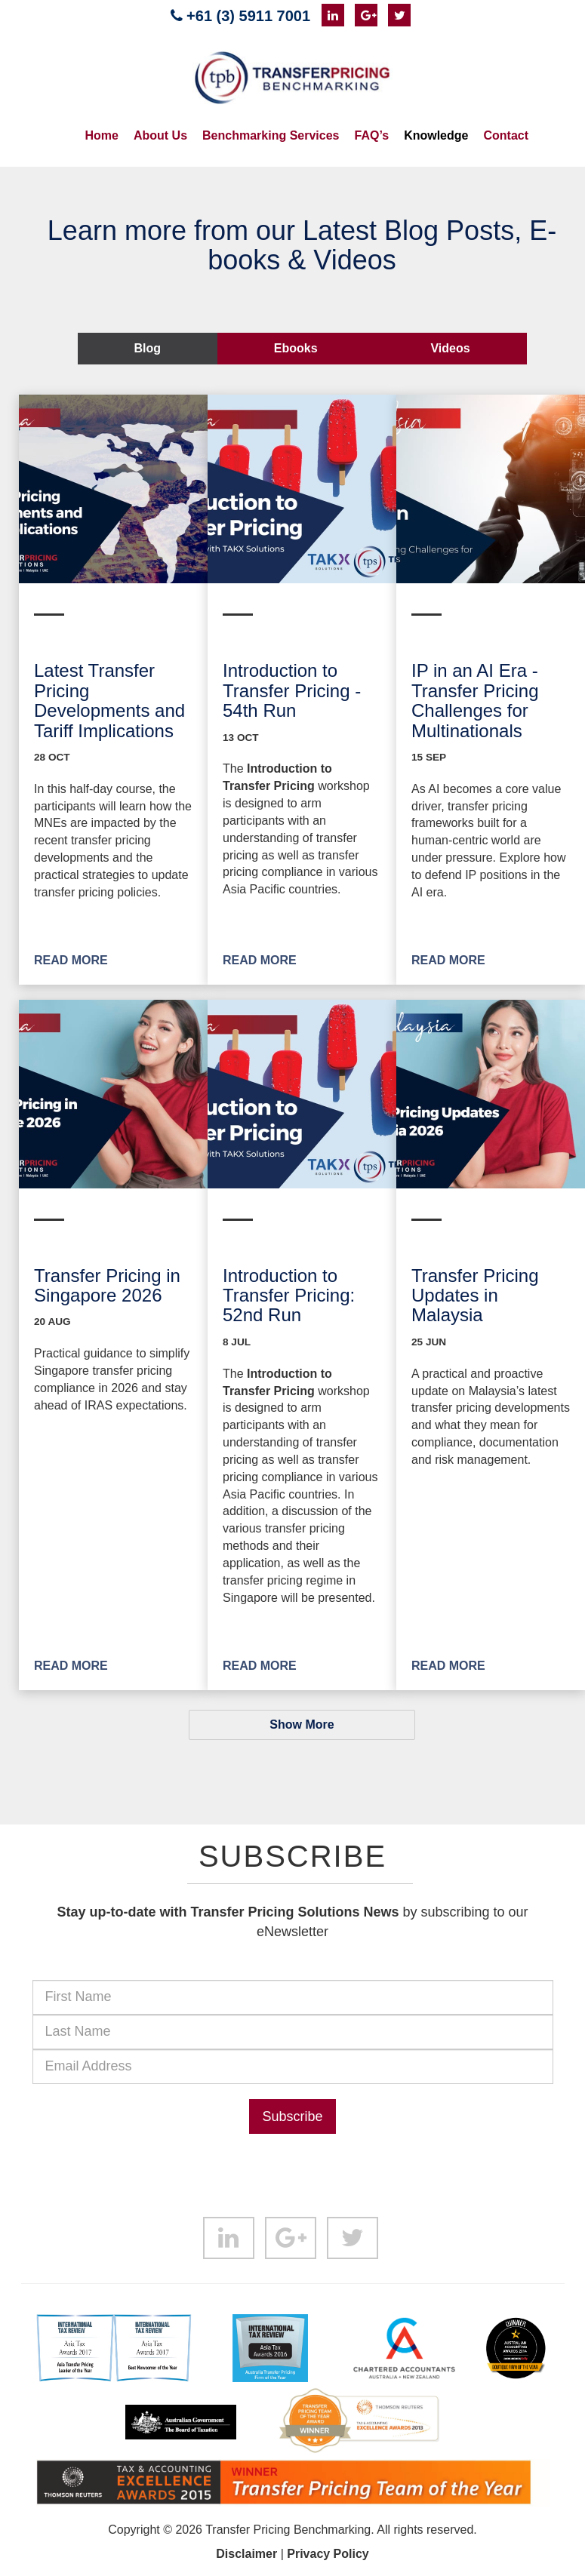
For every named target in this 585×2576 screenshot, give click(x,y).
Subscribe (292, 2116)
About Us (160, 135)
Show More (301, 1724)
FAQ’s (371, 135)
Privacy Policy (328, 2553)
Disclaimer (246, 2553)
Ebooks (296, 348)
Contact (505, 135)
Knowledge (436, 135)
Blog (147, 348)
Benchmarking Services (270, 135)
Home (102, 135)
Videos (450, 348)
